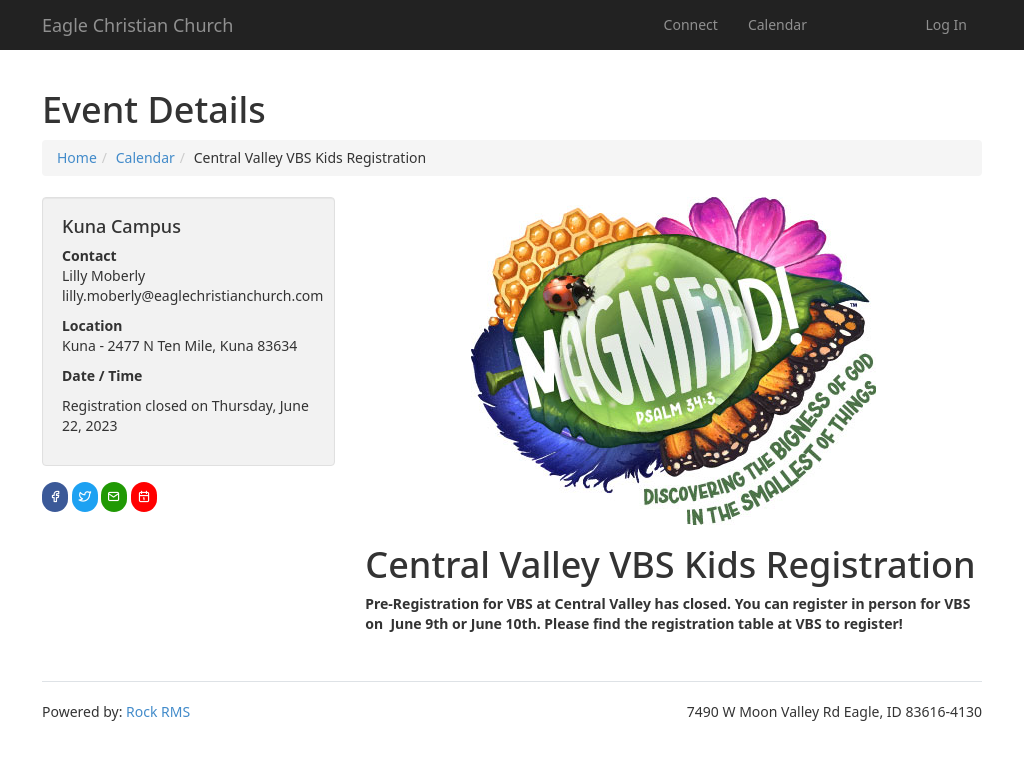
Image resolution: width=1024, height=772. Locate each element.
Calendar (777, 24)
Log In (946, 24)
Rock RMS (158, 711)
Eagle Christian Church (137, 25)
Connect (691, 24)
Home (77, 157)
